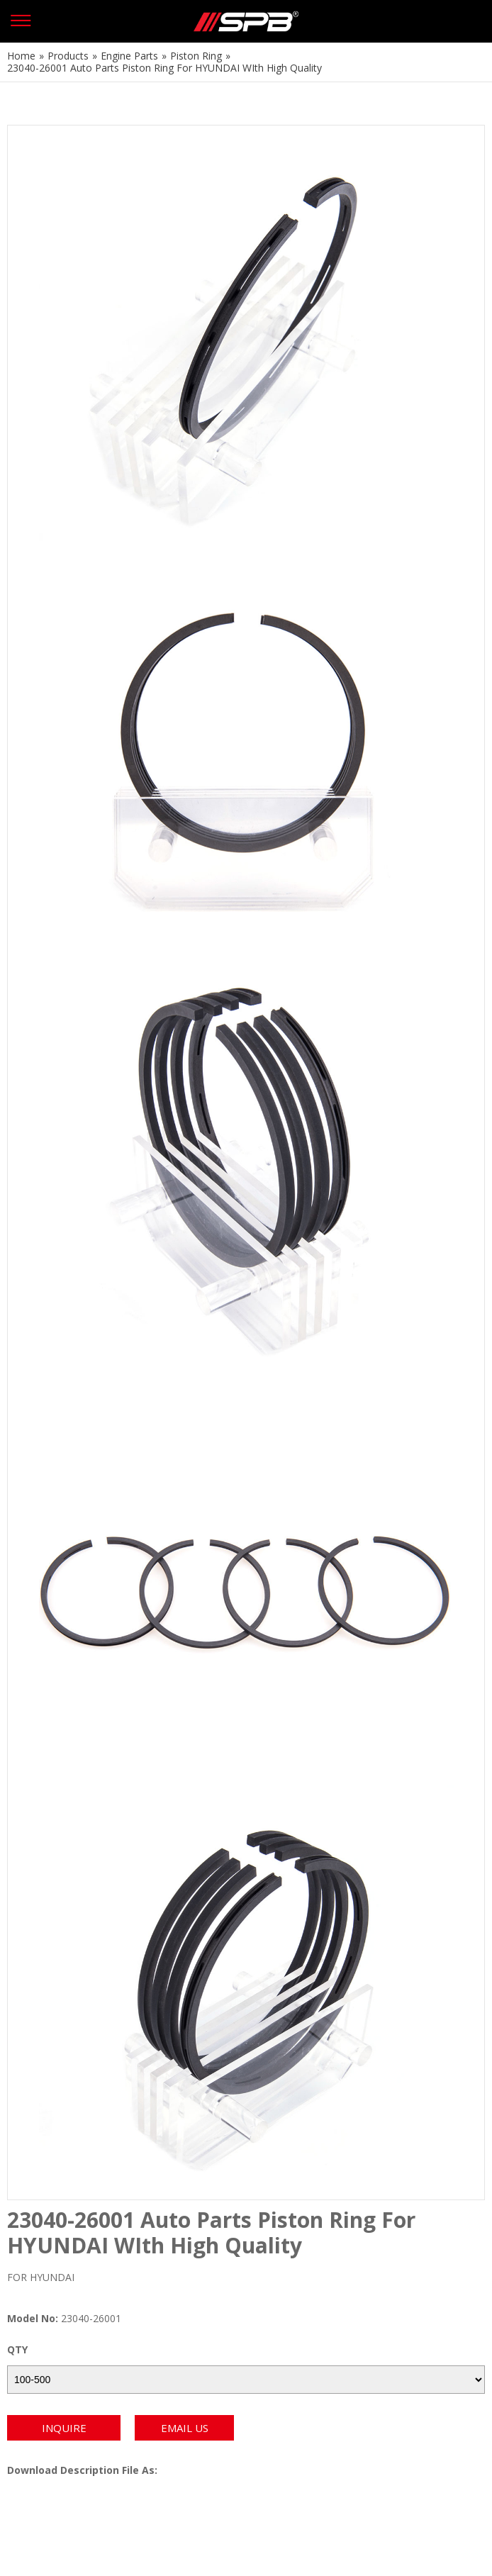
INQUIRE (64, 2428)
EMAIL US (184, 2428)
